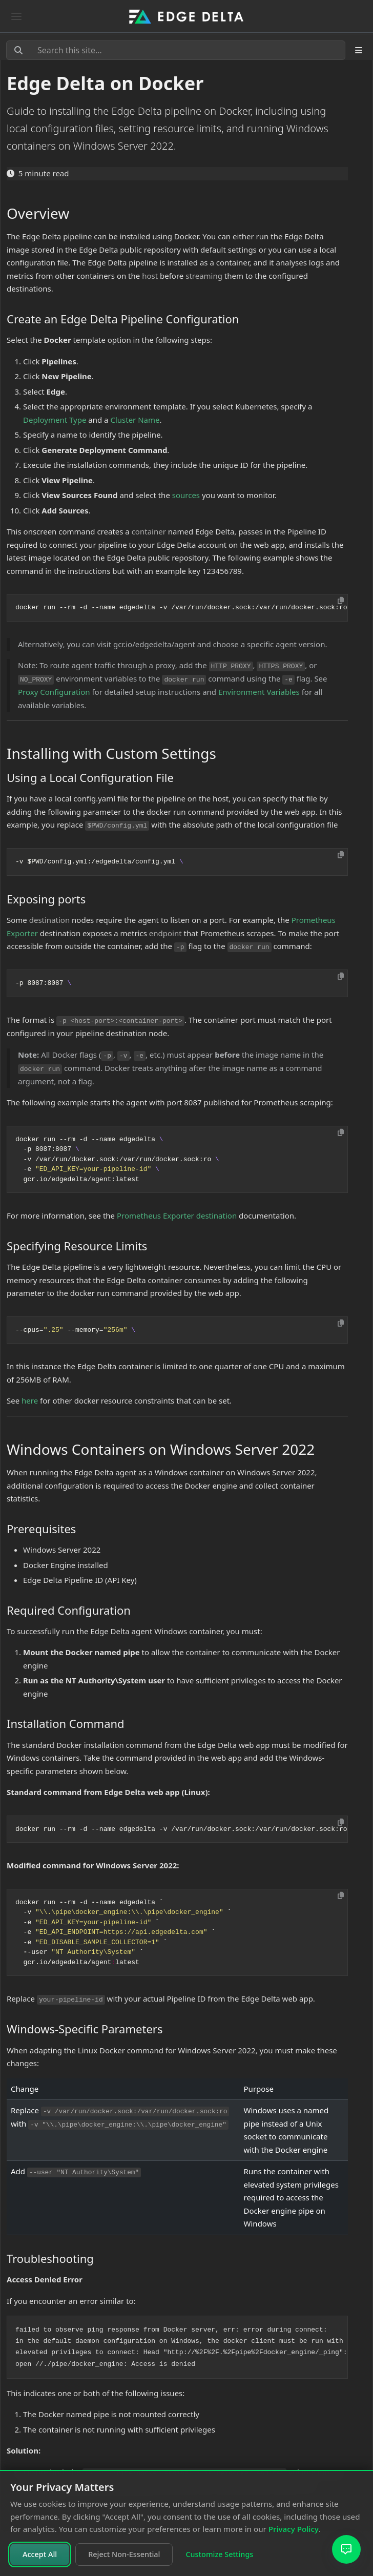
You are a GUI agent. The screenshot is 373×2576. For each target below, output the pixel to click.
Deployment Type (54, 420)
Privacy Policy (293, 2529)
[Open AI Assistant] (346, 2549)
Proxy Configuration (54, 692)
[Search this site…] (175, 50)
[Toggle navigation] (16, 16)
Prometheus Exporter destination (177, 1215)
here (30, 1400)
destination (49, 920)
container (149, 531)
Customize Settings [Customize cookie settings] (219, 2554)
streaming (203, 276)
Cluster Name (134, 420)
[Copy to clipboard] (341, 600)
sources (186, 495)
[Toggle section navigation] (359, 50)
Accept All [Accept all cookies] (40, 2554)
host (150, 276)
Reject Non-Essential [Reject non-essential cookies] (124, 2554)
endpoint (165, 933)
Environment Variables (259, 692)
